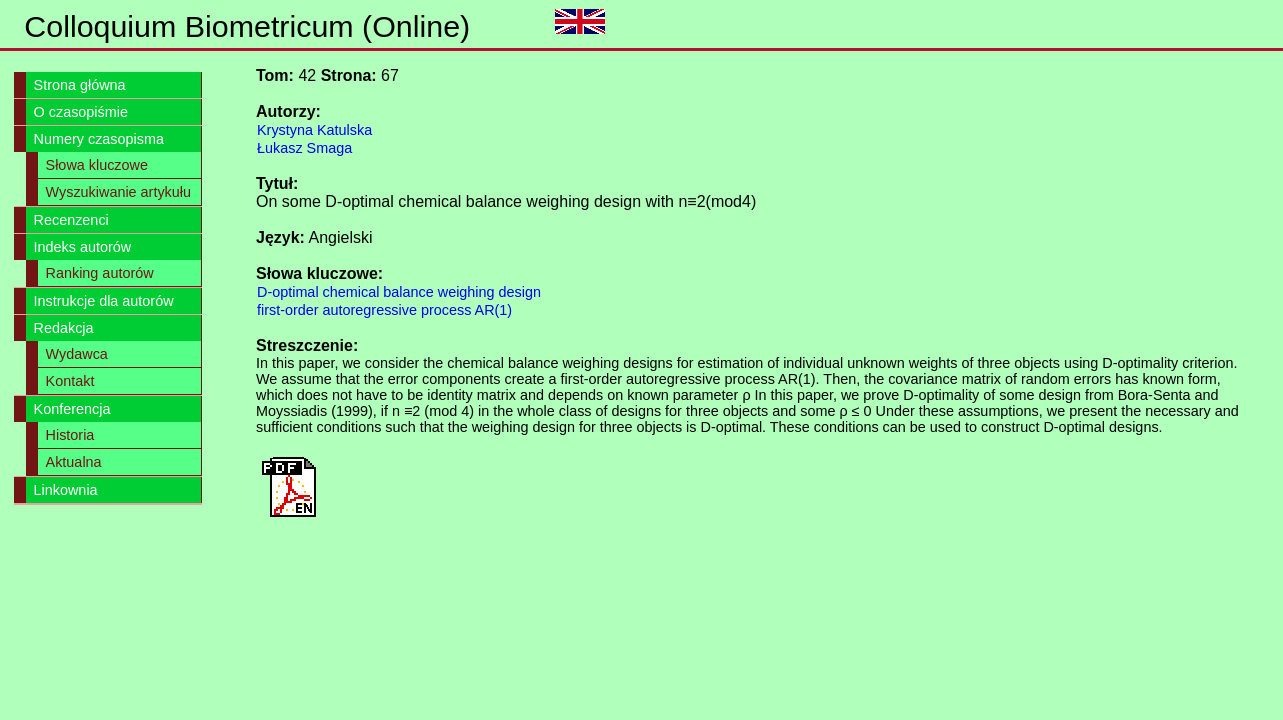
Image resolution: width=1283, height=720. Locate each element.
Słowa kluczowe (97, 165)
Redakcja (64, 328)
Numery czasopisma (99, 139)
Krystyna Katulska (314, 130)
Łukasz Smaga (304, 148)
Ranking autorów (100, 273)
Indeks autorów (83, 247)
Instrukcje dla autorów (104, 301)
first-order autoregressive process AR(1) (384, 310)
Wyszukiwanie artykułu (118, 192)
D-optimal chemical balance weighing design (399, 292)
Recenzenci (71, 220)
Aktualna (74, 462)
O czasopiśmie (81, 112)
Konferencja (72, 409)
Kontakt (70, 381)
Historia (70, 435)
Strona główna (80, 85)
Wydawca (77, 354)
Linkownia (66, 490)
